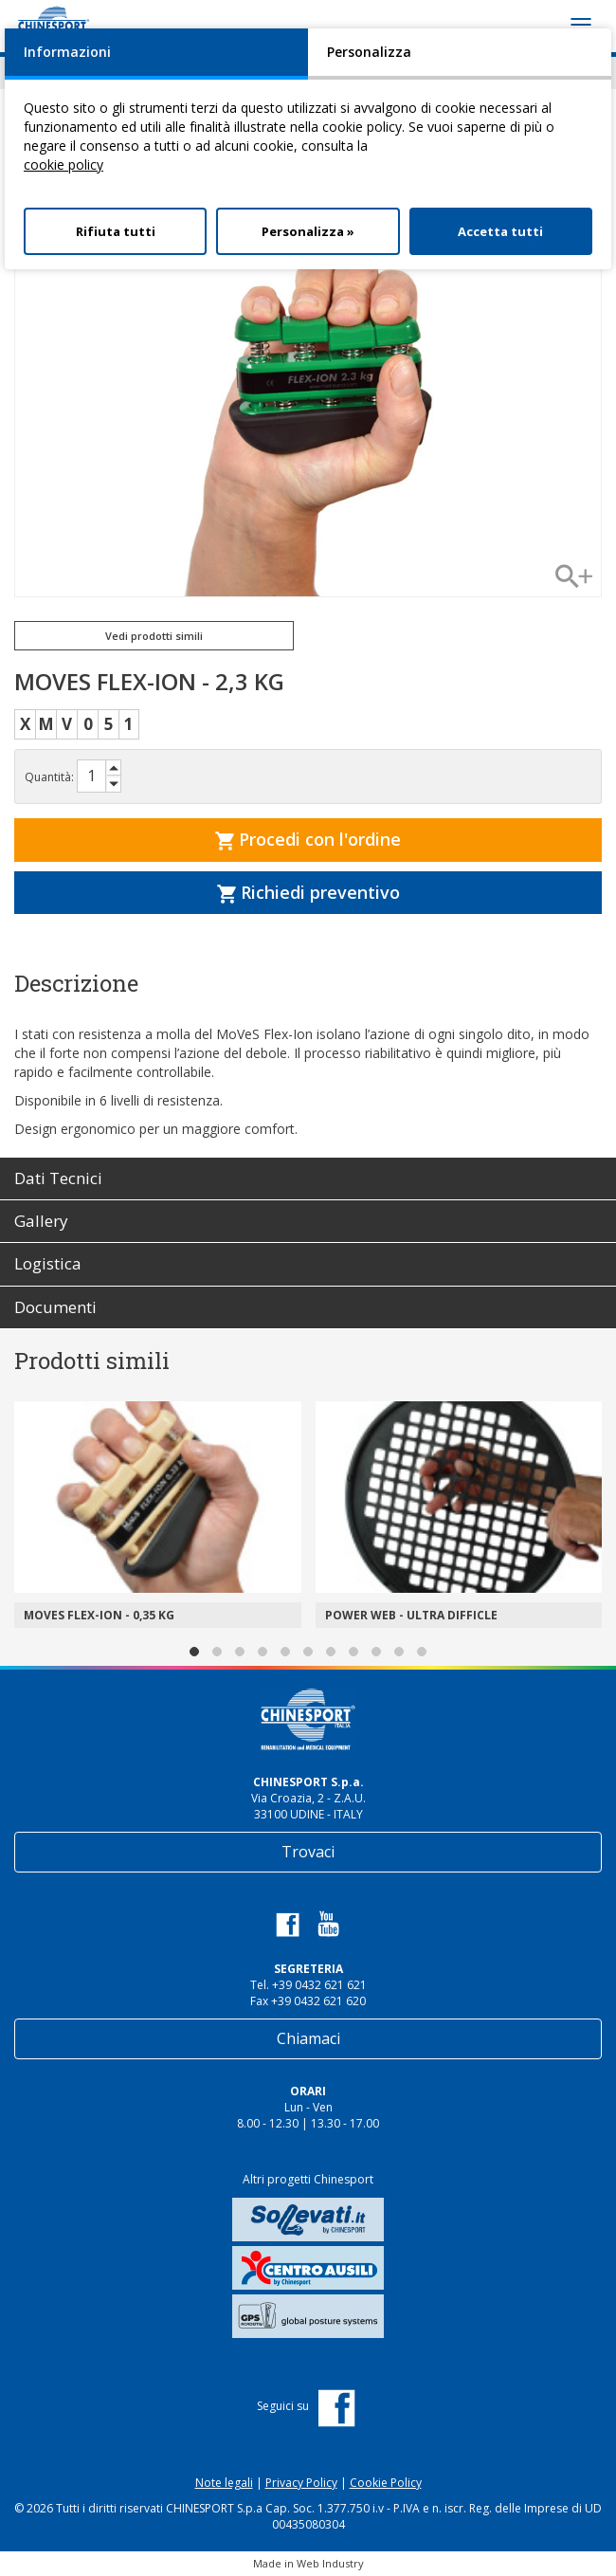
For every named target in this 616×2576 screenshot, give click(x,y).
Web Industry (330, 2563)
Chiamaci (308, 2038)
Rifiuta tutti (115, 231)
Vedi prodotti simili (154, 636)
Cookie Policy (386, 2483)
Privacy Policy (301, 2483)
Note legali (224, 2483)
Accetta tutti (500, 231)
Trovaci (308, 1851)
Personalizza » (308, 231)
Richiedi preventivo (308, 892)
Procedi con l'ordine (308, 839)
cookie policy (63, 164)
